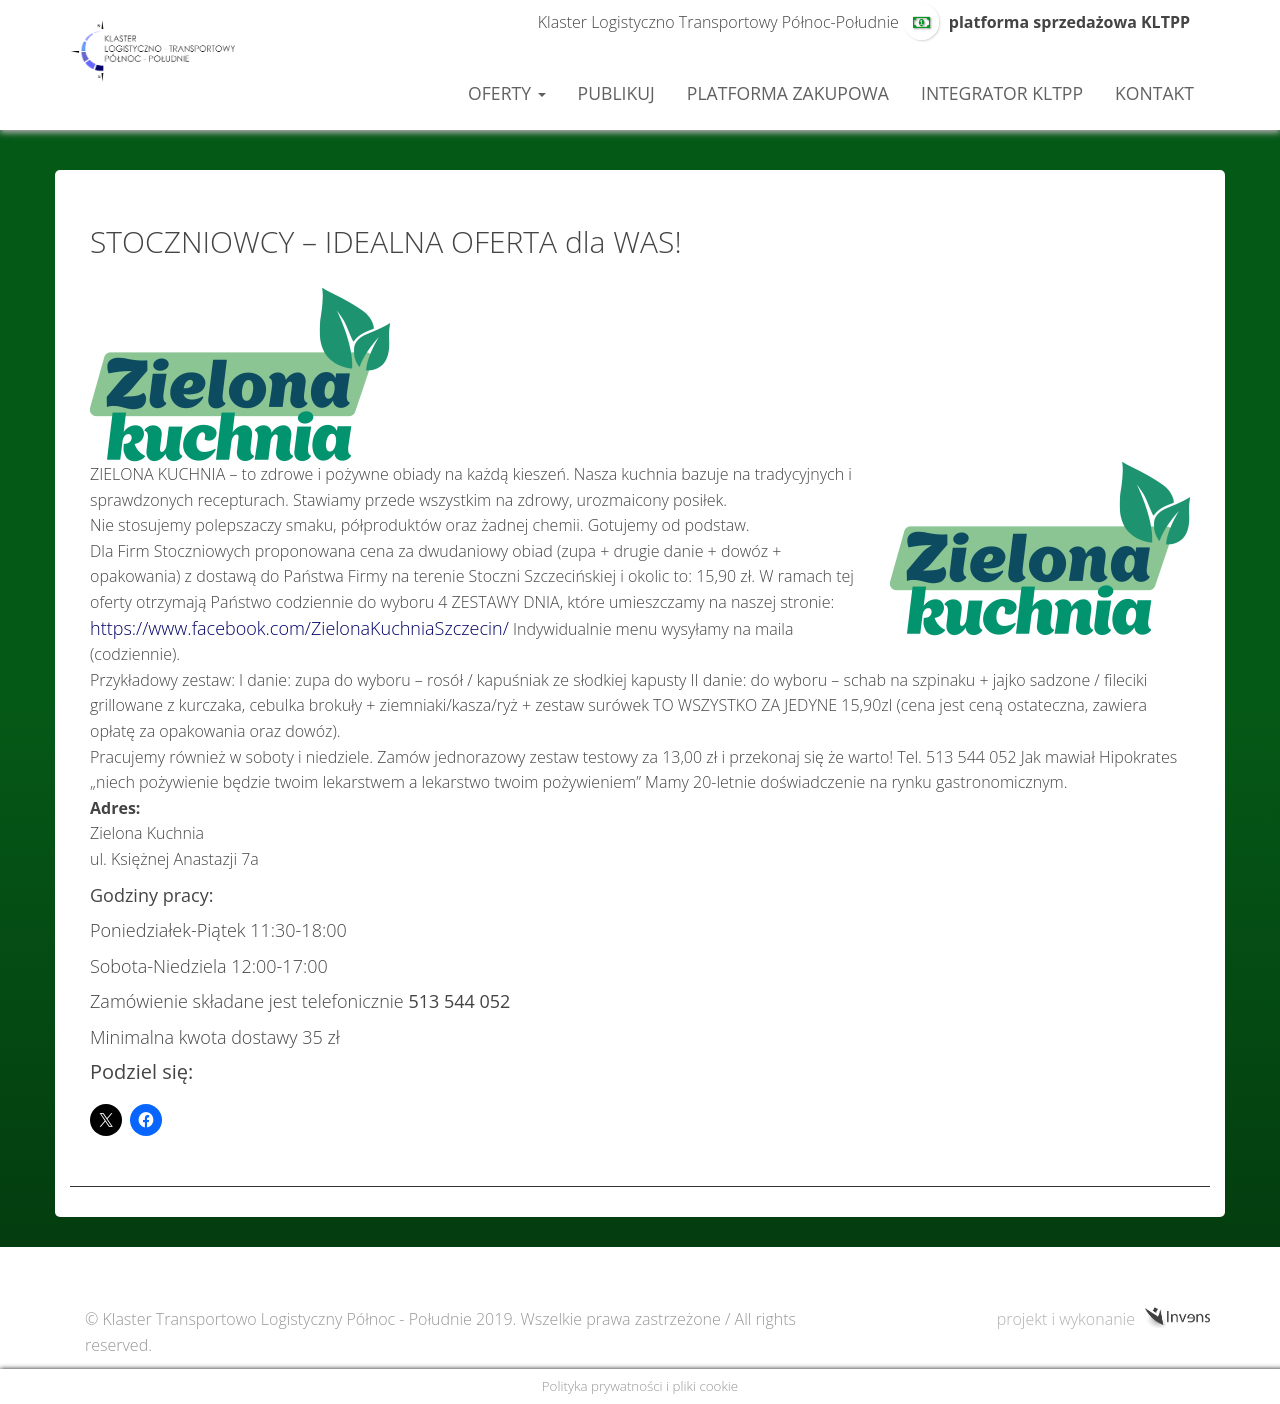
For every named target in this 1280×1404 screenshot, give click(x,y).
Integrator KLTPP (1002, 93)
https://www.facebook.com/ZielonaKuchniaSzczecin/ (299, 628)
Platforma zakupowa (788, 93)
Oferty (507, 93)
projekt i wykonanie (1066, 1318)
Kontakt (1154, 93)
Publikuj (616, 93)
